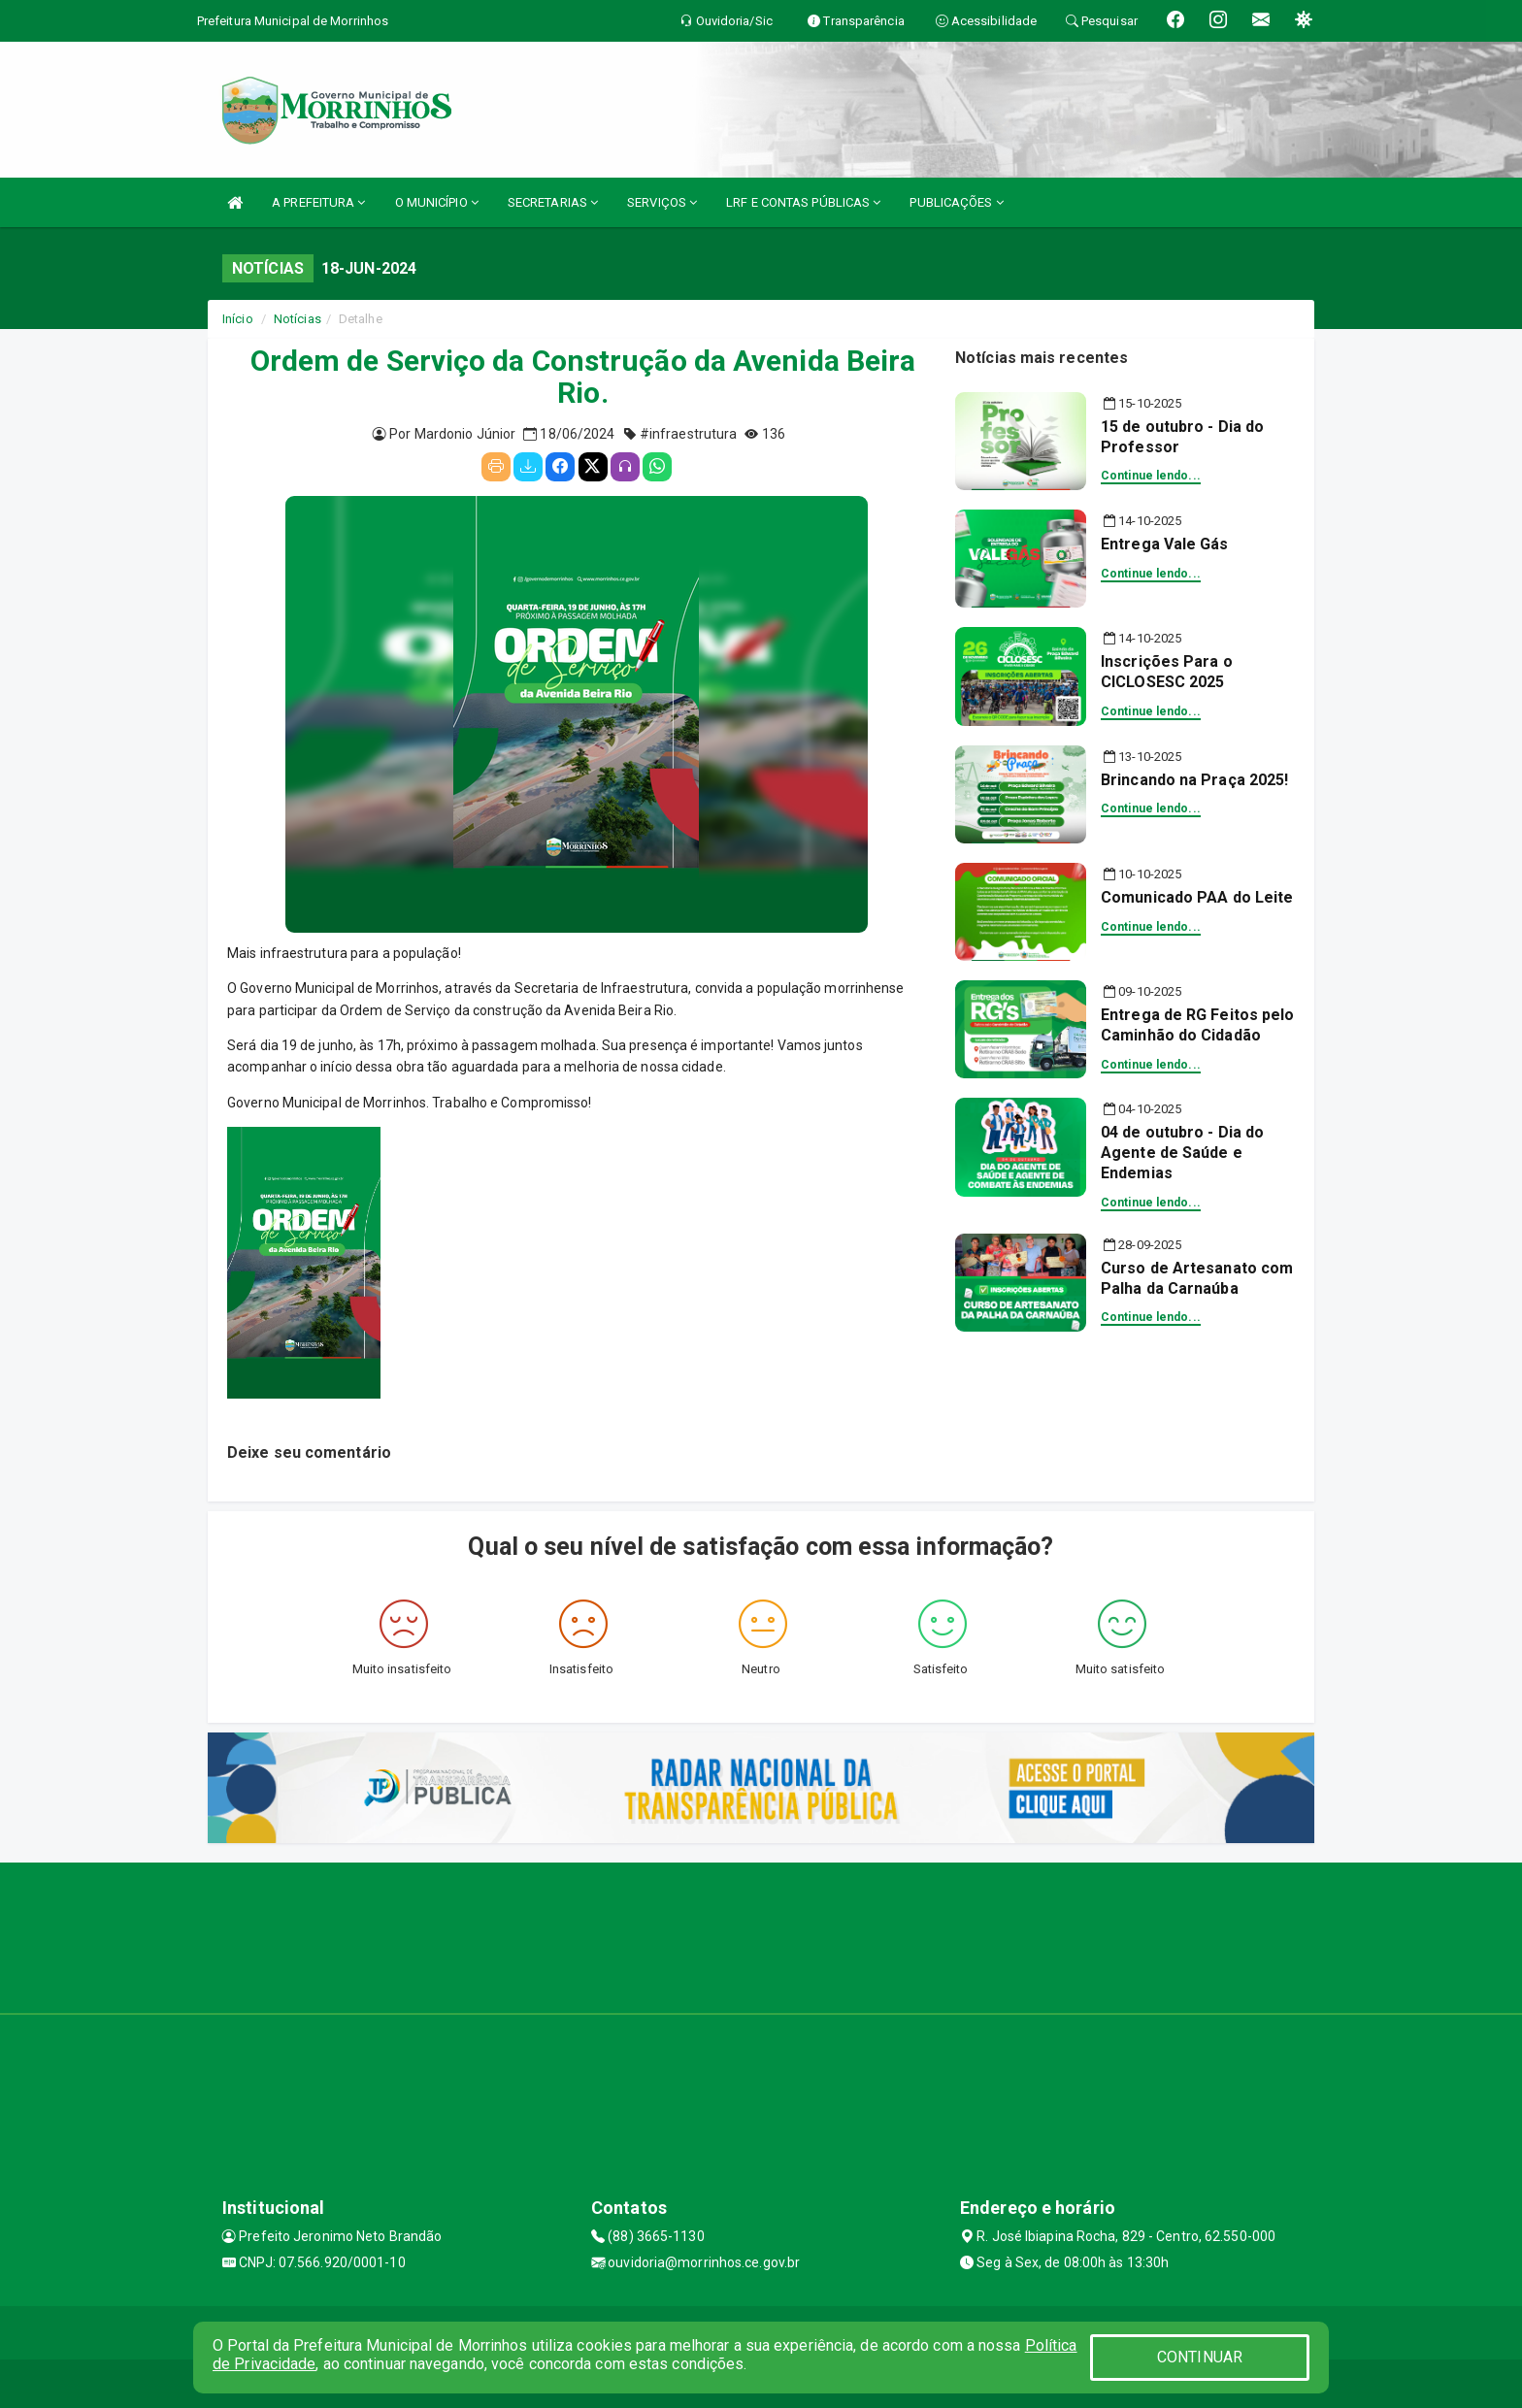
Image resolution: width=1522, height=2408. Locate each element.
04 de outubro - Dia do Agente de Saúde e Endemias (1182, 1152)
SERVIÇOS (662, 202)
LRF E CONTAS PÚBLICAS (803, 202)
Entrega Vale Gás (1165, 544)
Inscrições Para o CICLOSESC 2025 (1167, 671)
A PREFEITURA (318, 202)
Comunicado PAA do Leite (1197, 897)
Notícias (297, 319)
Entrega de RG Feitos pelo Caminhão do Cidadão (1198, 1025)
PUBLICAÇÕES (956, 202)
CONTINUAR (1199, 2357)
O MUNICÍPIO (437, 202)
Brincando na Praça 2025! (1194, 780)
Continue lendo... (1151, 475)
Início (237, 319)
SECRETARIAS (553, 202)
